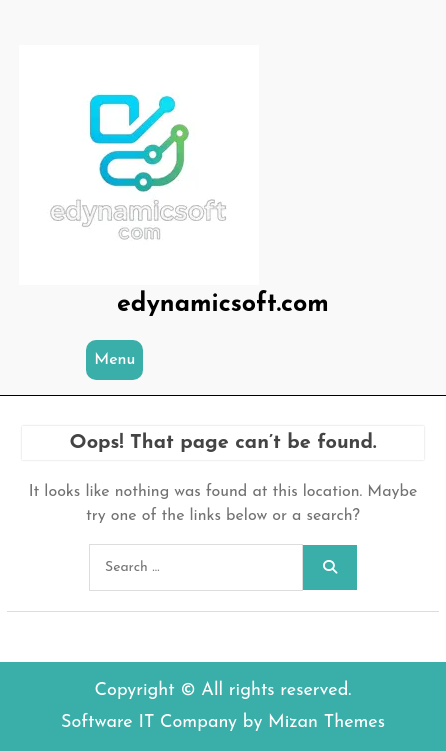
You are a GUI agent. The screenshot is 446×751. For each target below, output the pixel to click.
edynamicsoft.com (223, 304)
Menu (114, 360)
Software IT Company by (223, 722)
